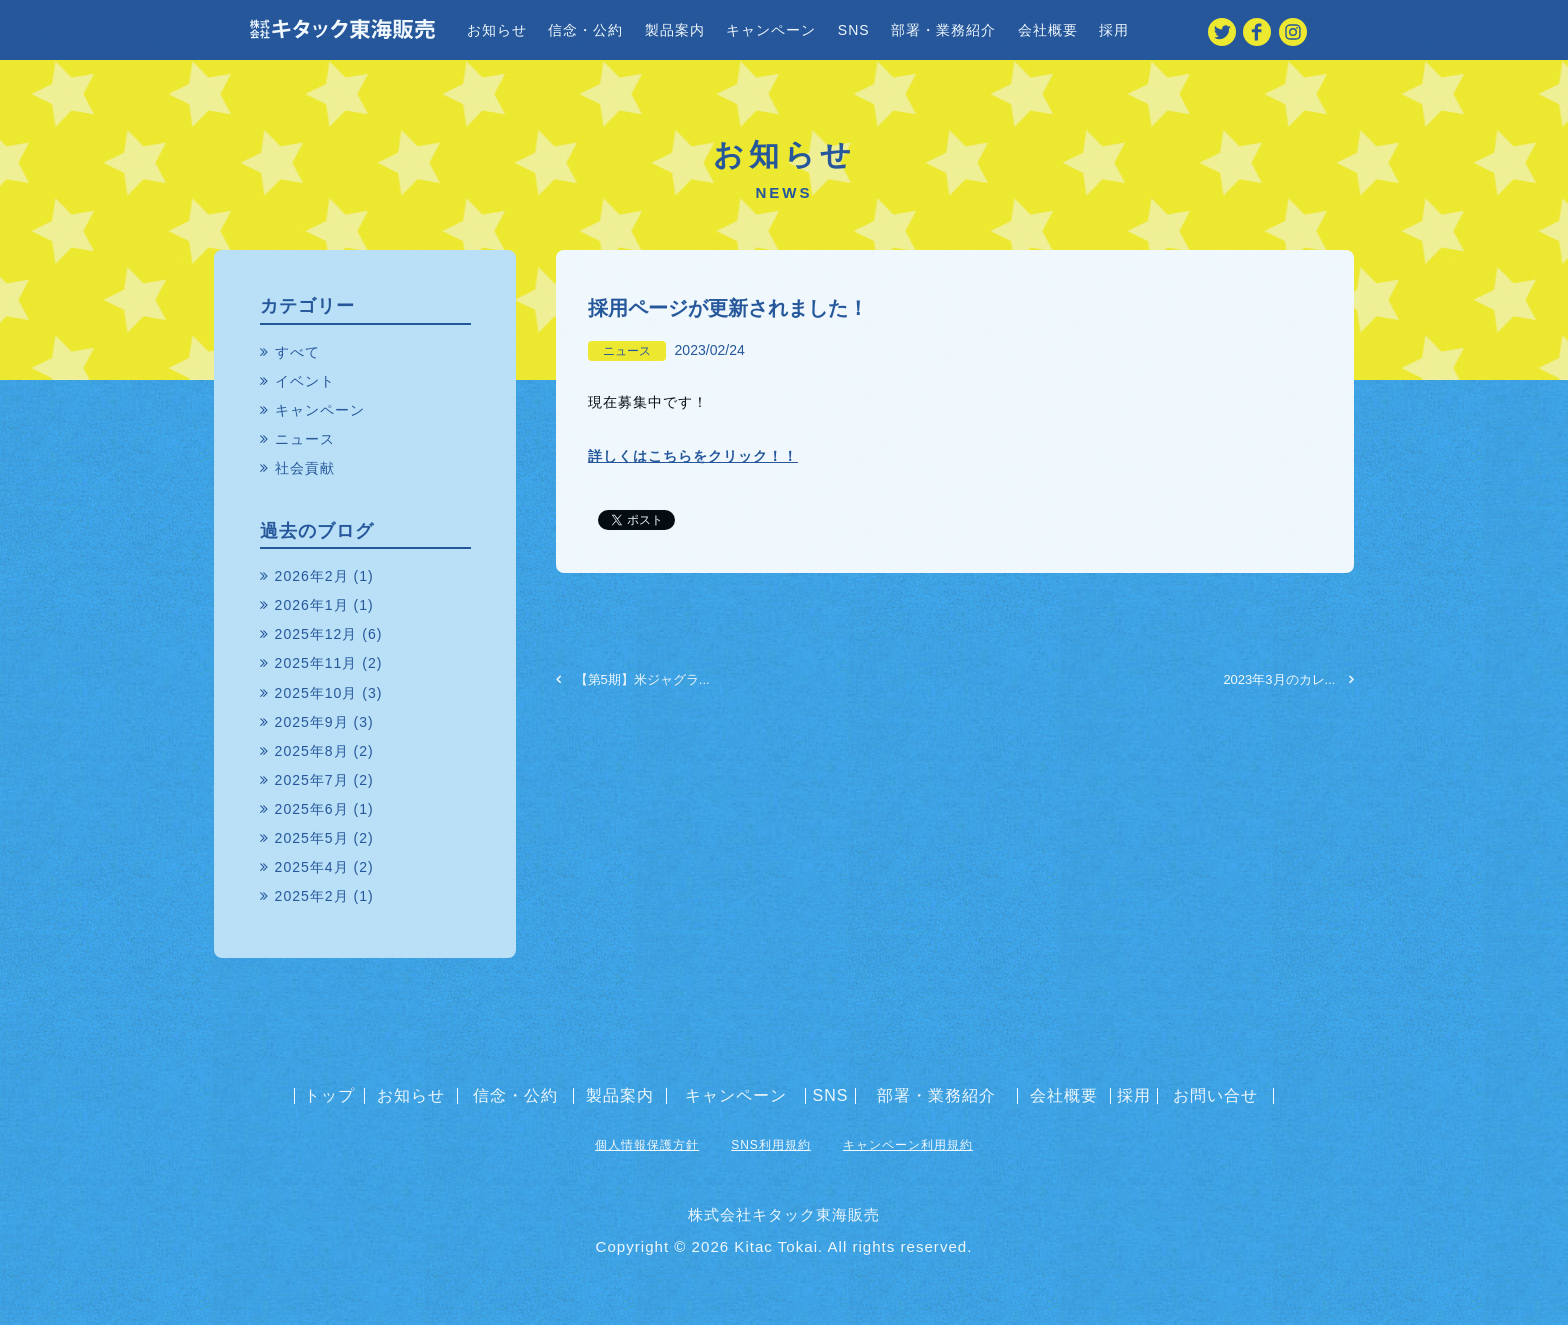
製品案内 (675, 30)
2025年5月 (312, 838)
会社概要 (1048, 30)
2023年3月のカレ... (1288, 679)
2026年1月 (312, 605)
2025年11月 (316, 663)
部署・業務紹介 (943, 30)
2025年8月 (312, 751)
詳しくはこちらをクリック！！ (693, 456)
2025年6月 (312, 809)
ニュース (627, 351)
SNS (854, 30)
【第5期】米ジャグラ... (633, 679)
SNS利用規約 (771, 1145)
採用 (1114, 30)
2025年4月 (312, 867)
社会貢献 (305, 468)
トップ (329, 1096)
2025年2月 (312, 896)
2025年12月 (316, 634)
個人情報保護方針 (647, 1145)
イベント (305, 381)
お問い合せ (1215, 1096)
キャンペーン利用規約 (908, 1145)
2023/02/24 (710, 350)
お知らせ (497, 30)
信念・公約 (585, 30)
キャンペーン (771, 30)
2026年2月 (312, 576)
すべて (297, 352)
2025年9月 (312, 722)
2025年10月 (316, 693)
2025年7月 (312, 780)
